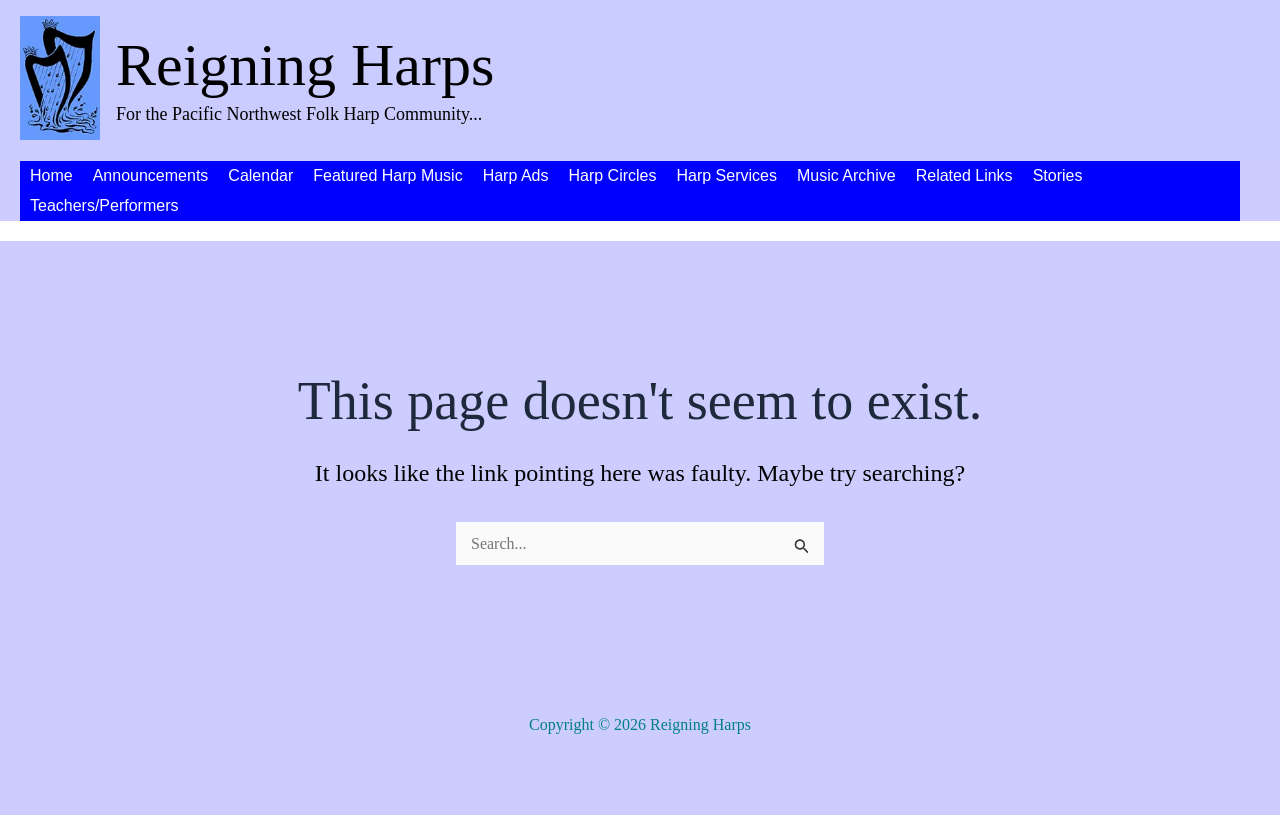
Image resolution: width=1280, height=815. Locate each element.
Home (51, 175)
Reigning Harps (305, 65)
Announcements (151, 175)
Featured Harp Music (387, 175)
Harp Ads (516, 175)
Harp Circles (612, 175)
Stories (1058, 175)
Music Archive (846, 175)
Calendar (260, 175)
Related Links (964, 175)
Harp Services (726, 175)
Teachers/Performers (104, 205)
